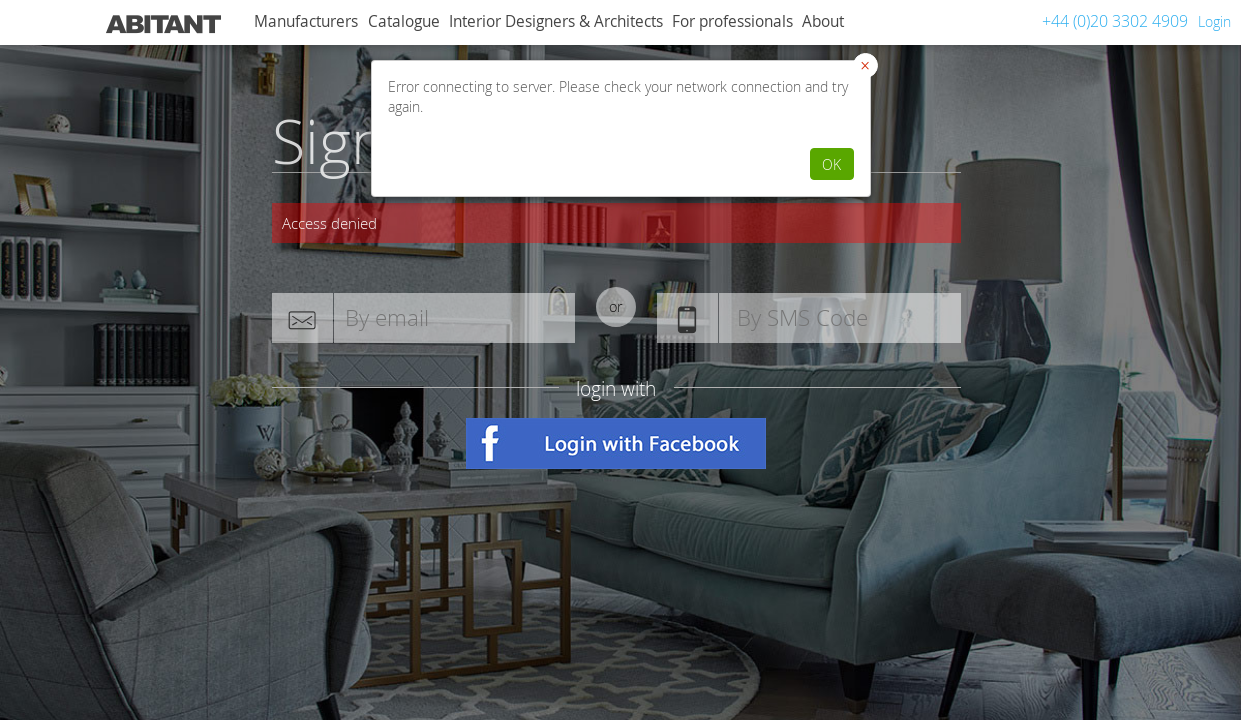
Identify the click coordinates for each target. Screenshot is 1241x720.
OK (831, 164)
